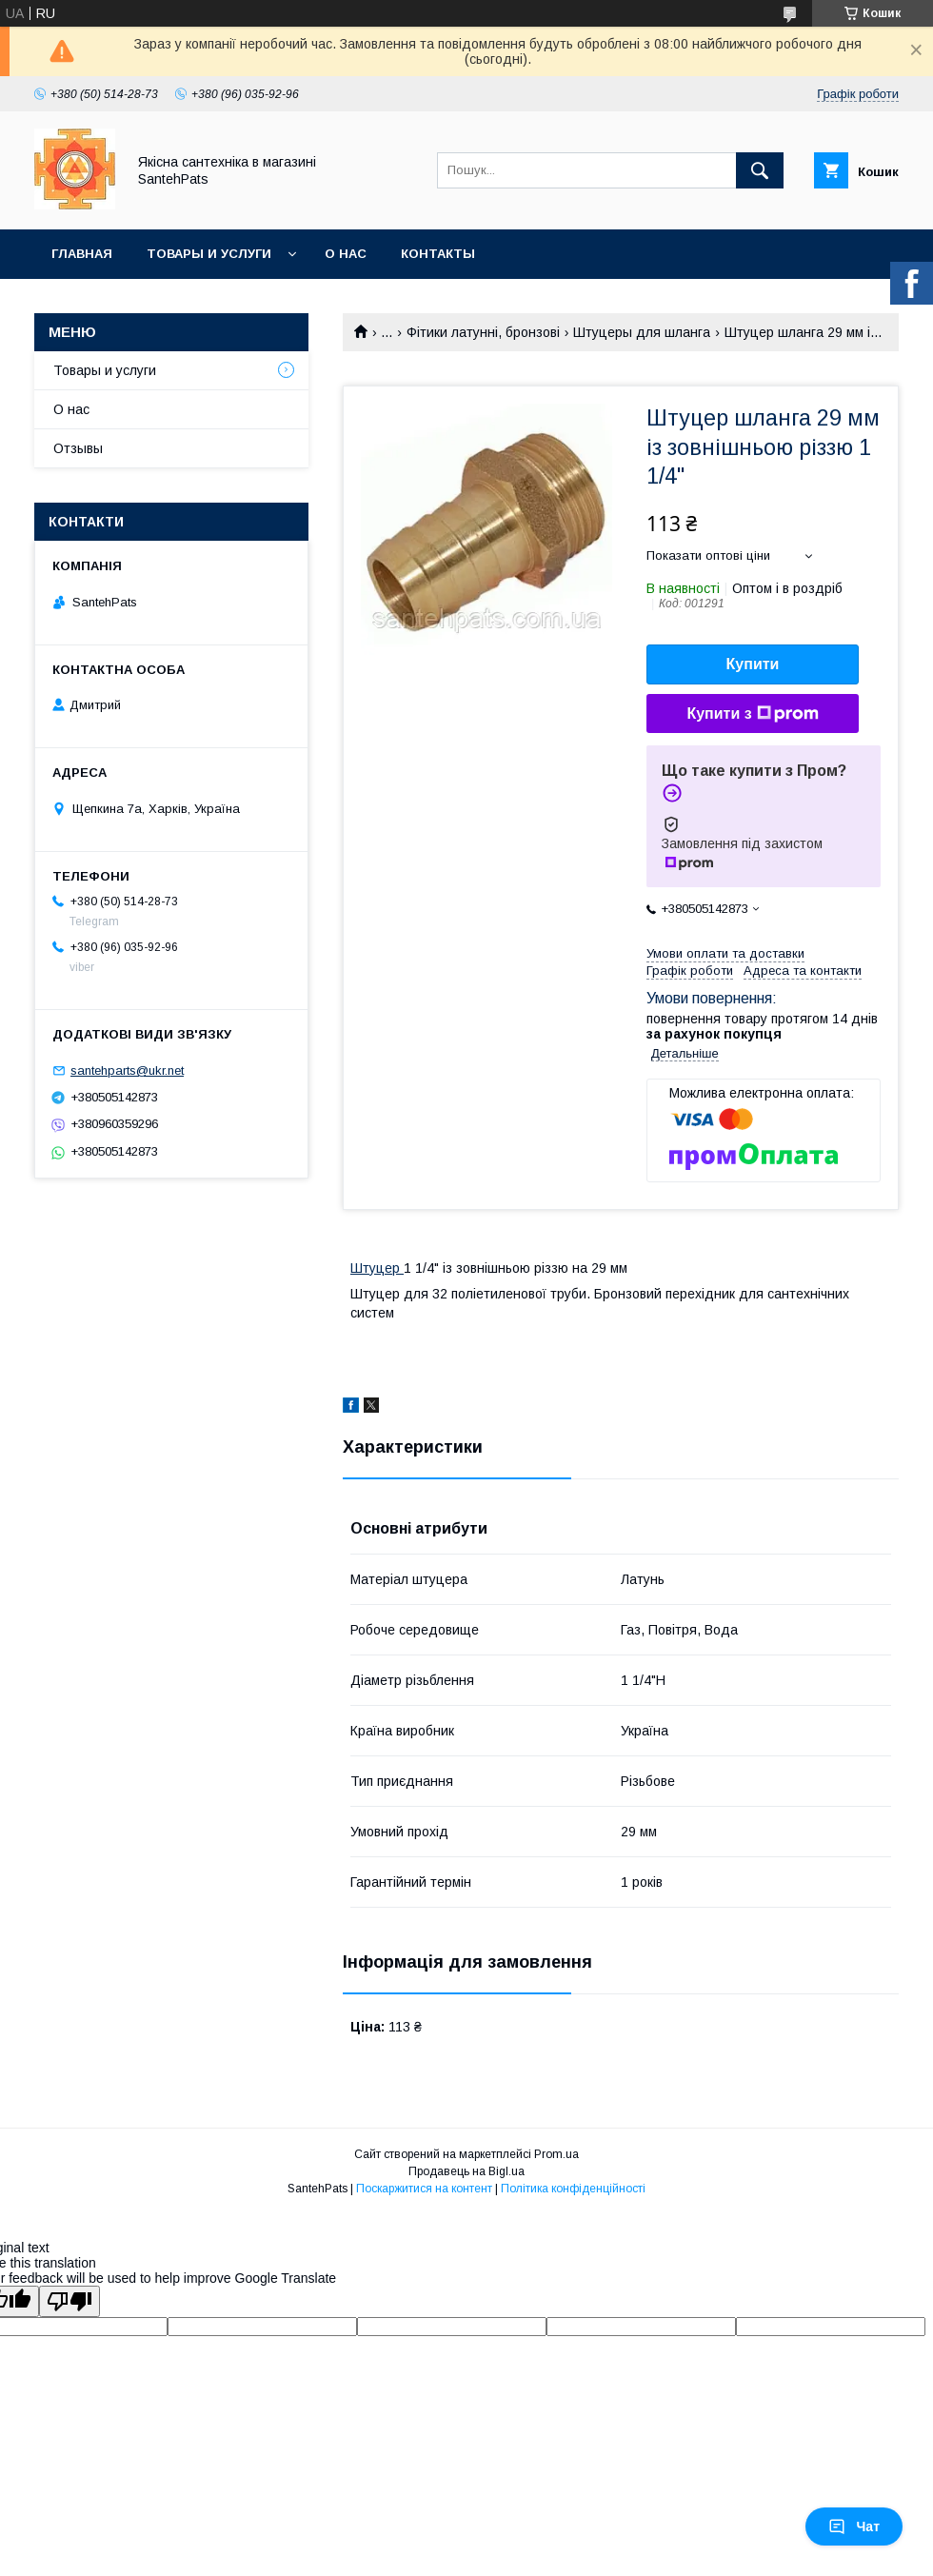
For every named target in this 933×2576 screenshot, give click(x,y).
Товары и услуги (209, 254)
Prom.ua (556, 2154)
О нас (346, 254)
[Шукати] (760, 170)
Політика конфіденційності (573, 2188)
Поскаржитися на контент (424, 2188)
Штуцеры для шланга (641, 332)
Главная (81, 254)
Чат (854, 2526)
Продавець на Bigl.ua (466, 2171)
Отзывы (78, 448)
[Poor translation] (69, 2301)
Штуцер (377, 1268)
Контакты (438, 254)
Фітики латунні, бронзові (483, 332)
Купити (753, 664)
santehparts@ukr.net (127, 1070)
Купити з (752, 714)
